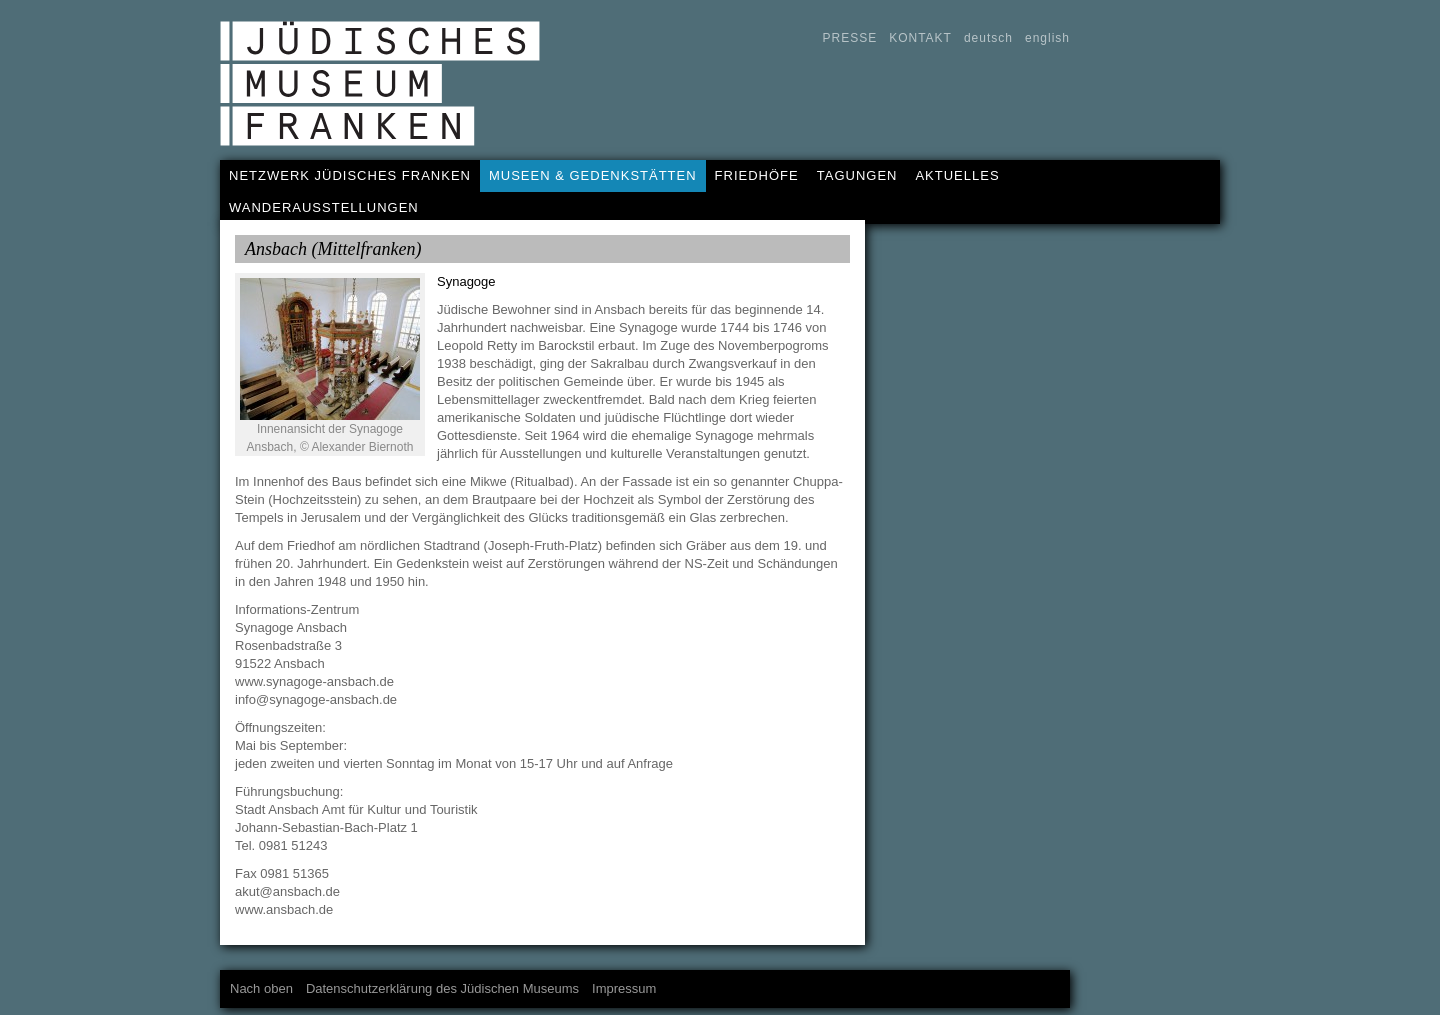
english (1047, 38)
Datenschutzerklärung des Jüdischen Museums (442, 988)
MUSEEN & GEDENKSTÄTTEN (593, 175)
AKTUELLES (957, 175)
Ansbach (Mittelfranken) (333, 249)
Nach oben (261, 988)
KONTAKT (920, 38)
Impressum (624, 988)
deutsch (988, 38)
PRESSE (849, 38)
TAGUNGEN (857, 175)
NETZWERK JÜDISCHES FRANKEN (350, 175)
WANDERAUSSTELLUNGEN (324, 207)
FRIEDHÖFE (757, 175)
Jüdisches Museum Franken (387, 91)
